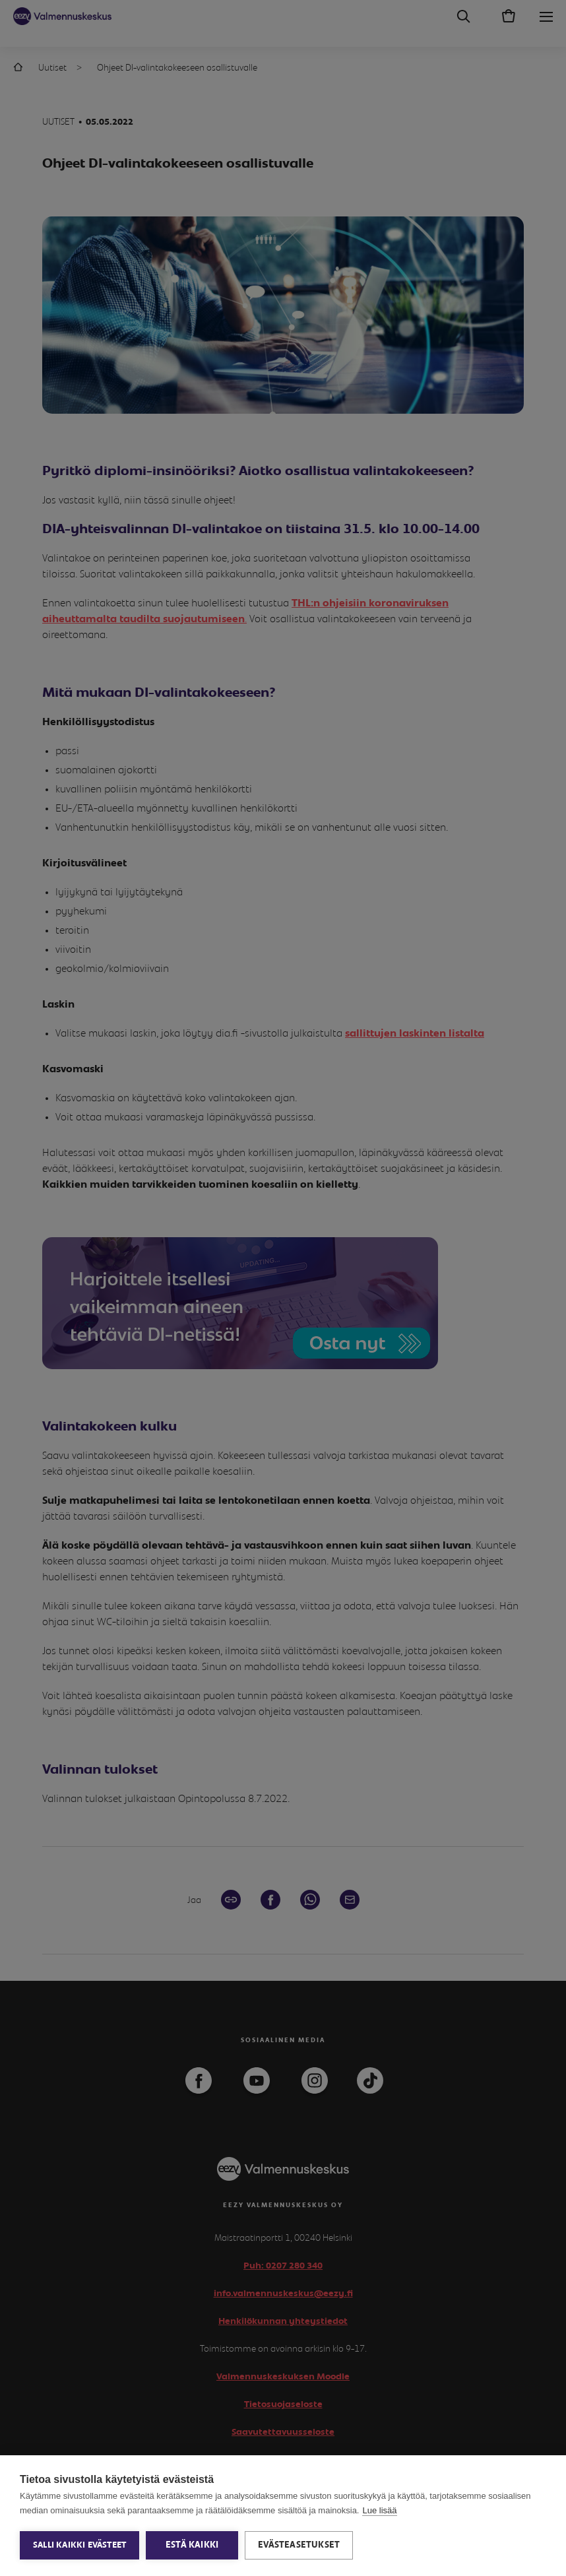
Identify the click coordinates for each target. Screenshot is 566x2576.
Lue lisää (379, 2510)
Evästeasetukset (299, 2545)
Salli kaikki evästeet (79, 2545)
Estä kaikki (192, 2545)
